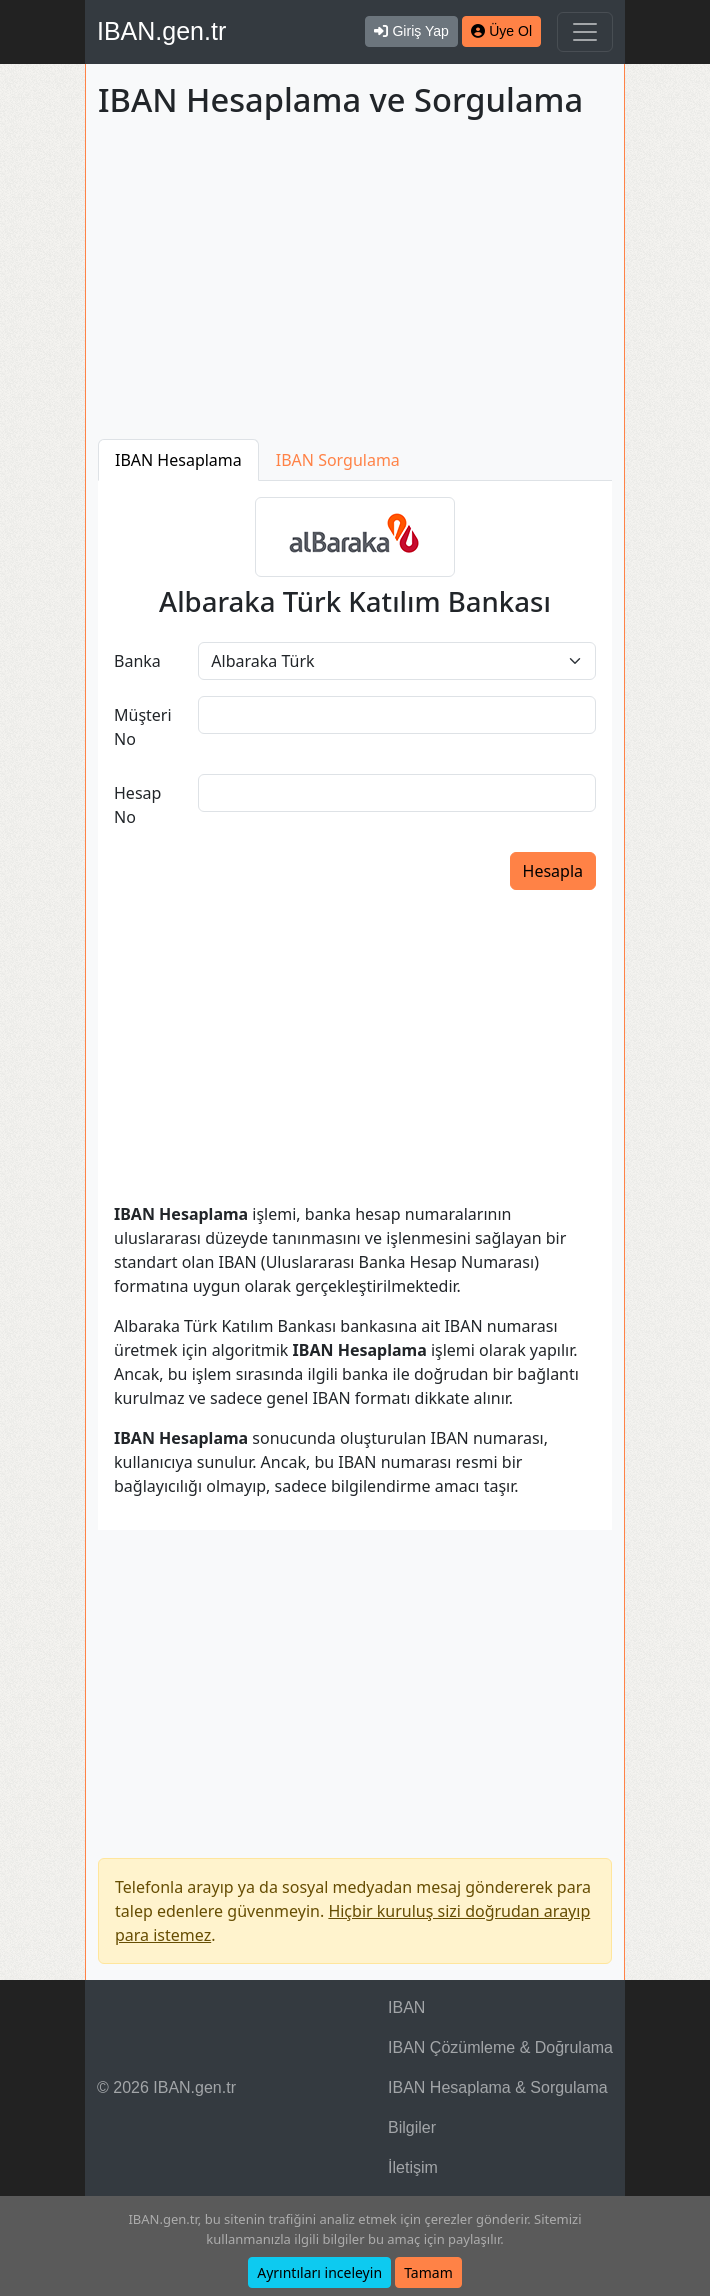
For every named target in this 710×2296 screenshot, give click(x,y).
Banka (137, 661)
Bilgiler (412, 2127)
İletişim (413, 2167)
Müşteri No (143, 727)
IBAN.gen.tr (161, 31)
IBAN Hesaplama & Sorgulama (498, 2087)
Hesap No (137, 805)
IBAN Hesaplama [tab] (178, 460)
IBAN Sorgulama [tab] (338, 460)
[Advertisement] (355, 283)
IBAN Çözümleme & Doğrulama (500, 2047)
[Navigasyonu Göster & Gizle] (585, 32)
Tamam (428, 2272)
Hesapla (553, 871)
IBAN (406, 2007)
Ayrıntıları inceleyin (319, 2272)
